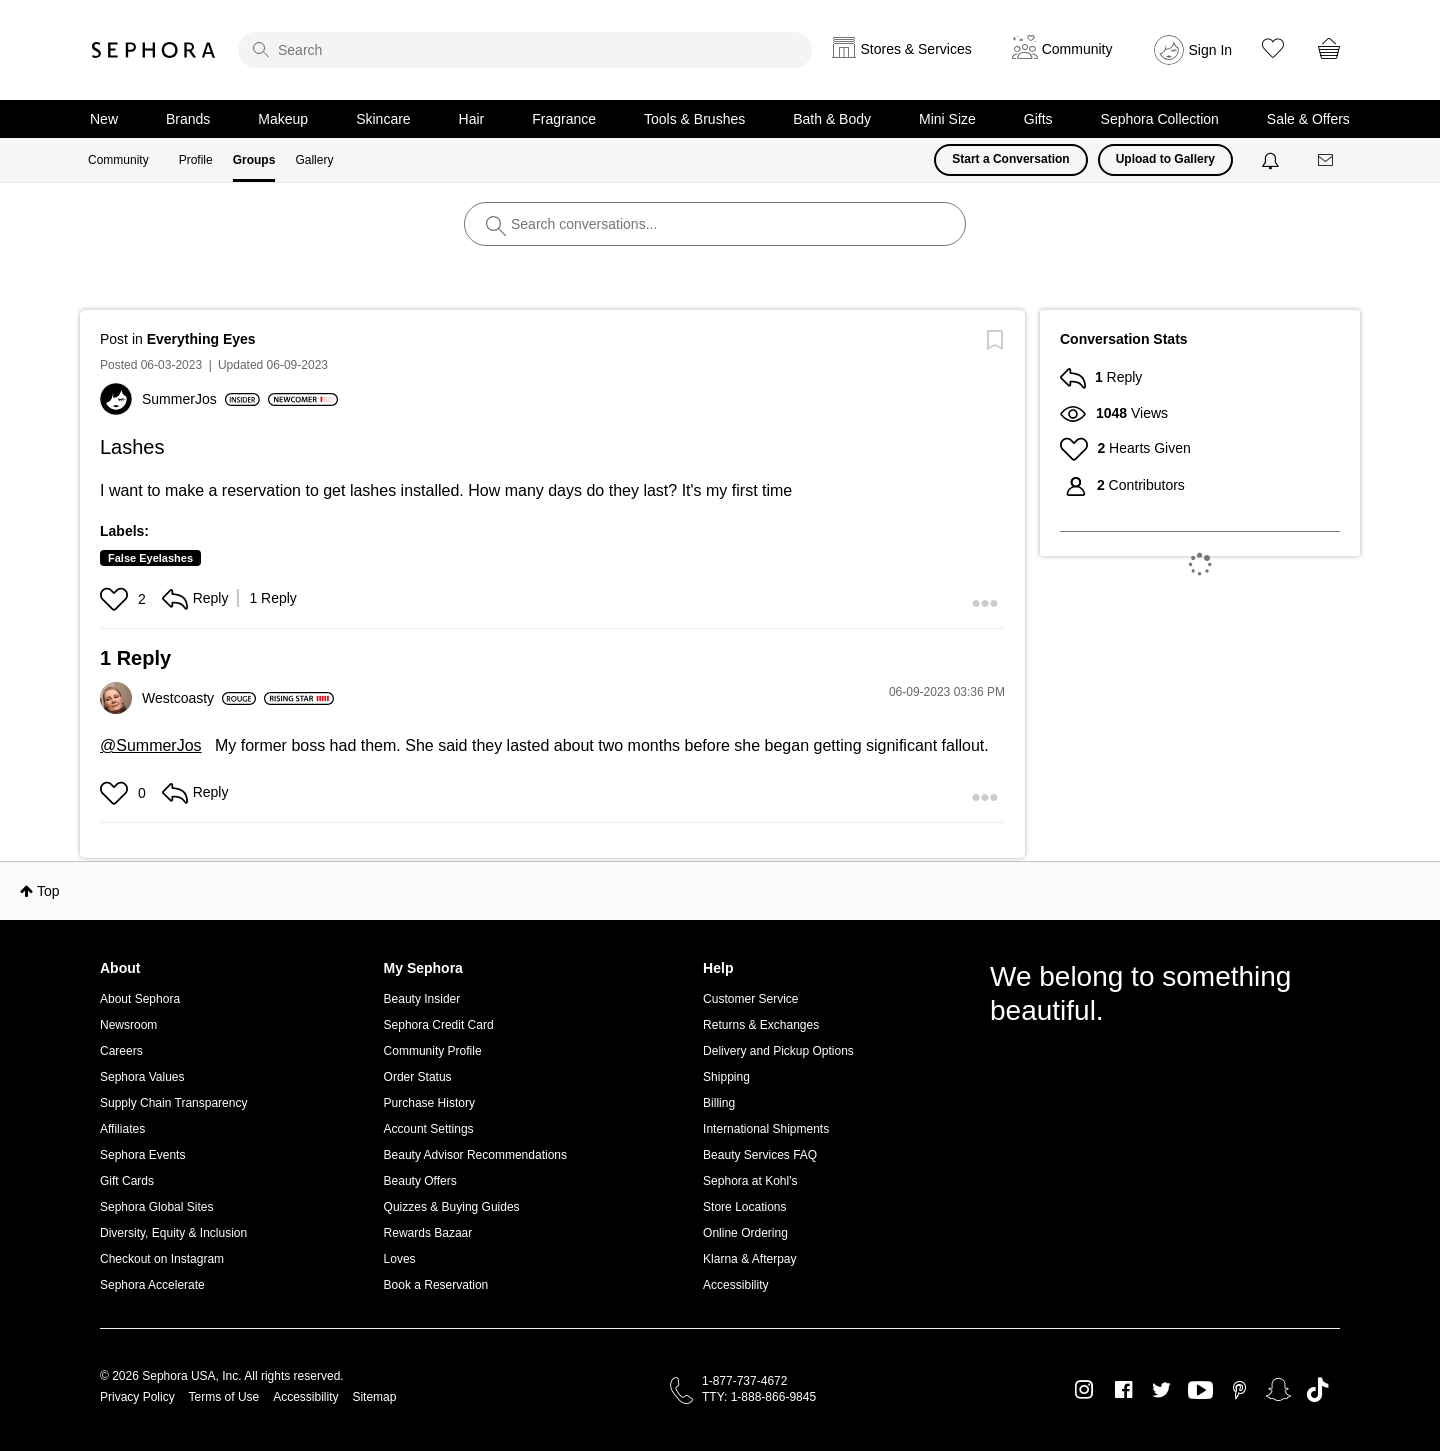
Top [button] (48, 891)
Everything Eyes (201, 339)
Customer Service (750, 999)
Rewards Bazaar (428, 1233)
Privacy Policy (137, 1397)
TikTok (1317, 1390)
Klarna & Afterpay (749, 1259)
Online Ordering (745, 1233)
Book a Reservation (436, 1285)
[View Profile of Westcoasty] (199, 698)
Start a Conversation (1010, 159)
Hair (472, 119)
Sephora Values (142, 1077)
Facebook (1123, 1390)
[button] (116, 599)
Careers (121, 1051)
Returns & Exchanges (761, 1025)
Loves (400, 1259)
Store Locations (744, 1207)
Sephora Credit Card (439, 1025)
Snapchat (1278, 1390)
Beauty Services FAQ (760, 1155)
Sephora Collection (1160, 119)
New (104, 119)
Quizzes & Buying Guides (452, 1207)
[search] (525, 50)
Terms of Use (224, 1397)
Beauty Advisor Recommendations (475, 1155)
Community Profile (433, 1051)
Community (118, 160)
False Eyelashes (150, 558)
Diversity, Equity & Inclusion (173, 1233)
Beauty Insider (422, 999)
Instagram (1084, 1390)
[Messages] (1327, 160)
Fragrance (564, 119)
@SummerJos (151, 745)
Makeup (283, 119)
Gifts (1038, 119)
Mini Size (947, 119)
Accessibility (735, 1285)
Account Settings (429, 1129)
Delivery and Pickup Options (778, 1051)
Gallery (314, 160)
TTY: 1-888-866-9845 (759, 1397)
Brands (188, 119)
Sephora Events (142, 1155)
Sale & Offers (1308, 119)
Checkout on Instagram (162, 1259)
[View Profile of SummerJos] (201, 399)
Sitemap (374, 1397)
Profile (196, 160)
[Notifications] (1272, 160)
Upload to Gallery (1165, 159)
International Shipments (766, 1129)
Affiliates (122, 1129)
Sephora (154, 50)
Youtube (1200, 1391)
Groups (254, 160)
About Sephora (140, 999)
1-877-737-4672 (744, 1381)
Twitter (1161, 1390)
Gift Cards (127, 1181)
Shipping (726, 1077)
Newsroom (128, 1025)
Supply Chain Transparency (173, 1103)
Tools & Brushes (694, 119)
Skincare (383, 119)
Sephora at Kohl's (750, 1181)
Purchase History (429, 1103)
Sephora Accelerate (152, 1285)
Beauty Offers (420, 1181)
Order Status (418, 1077)
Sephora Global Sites (156, 1207)
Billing (719, 1103)
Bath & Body (832, 119)
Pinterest (1239, 1390)
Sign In (1211, 50)
